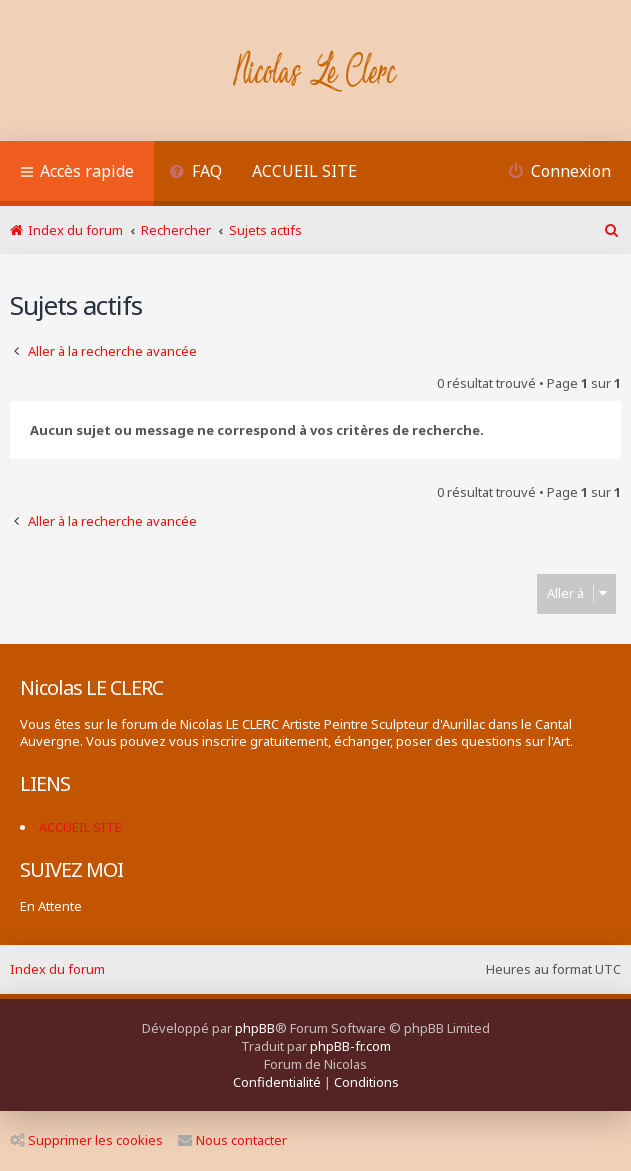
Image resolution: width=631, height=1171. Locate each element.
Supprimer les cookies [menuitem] (86, 1140)
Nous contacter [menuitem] (232, 1140)
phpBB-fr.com (350, 1046)
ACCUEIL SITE (304, 171)
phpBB (255, 1028)
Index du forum (57, 969)
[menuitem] (195, 173)
